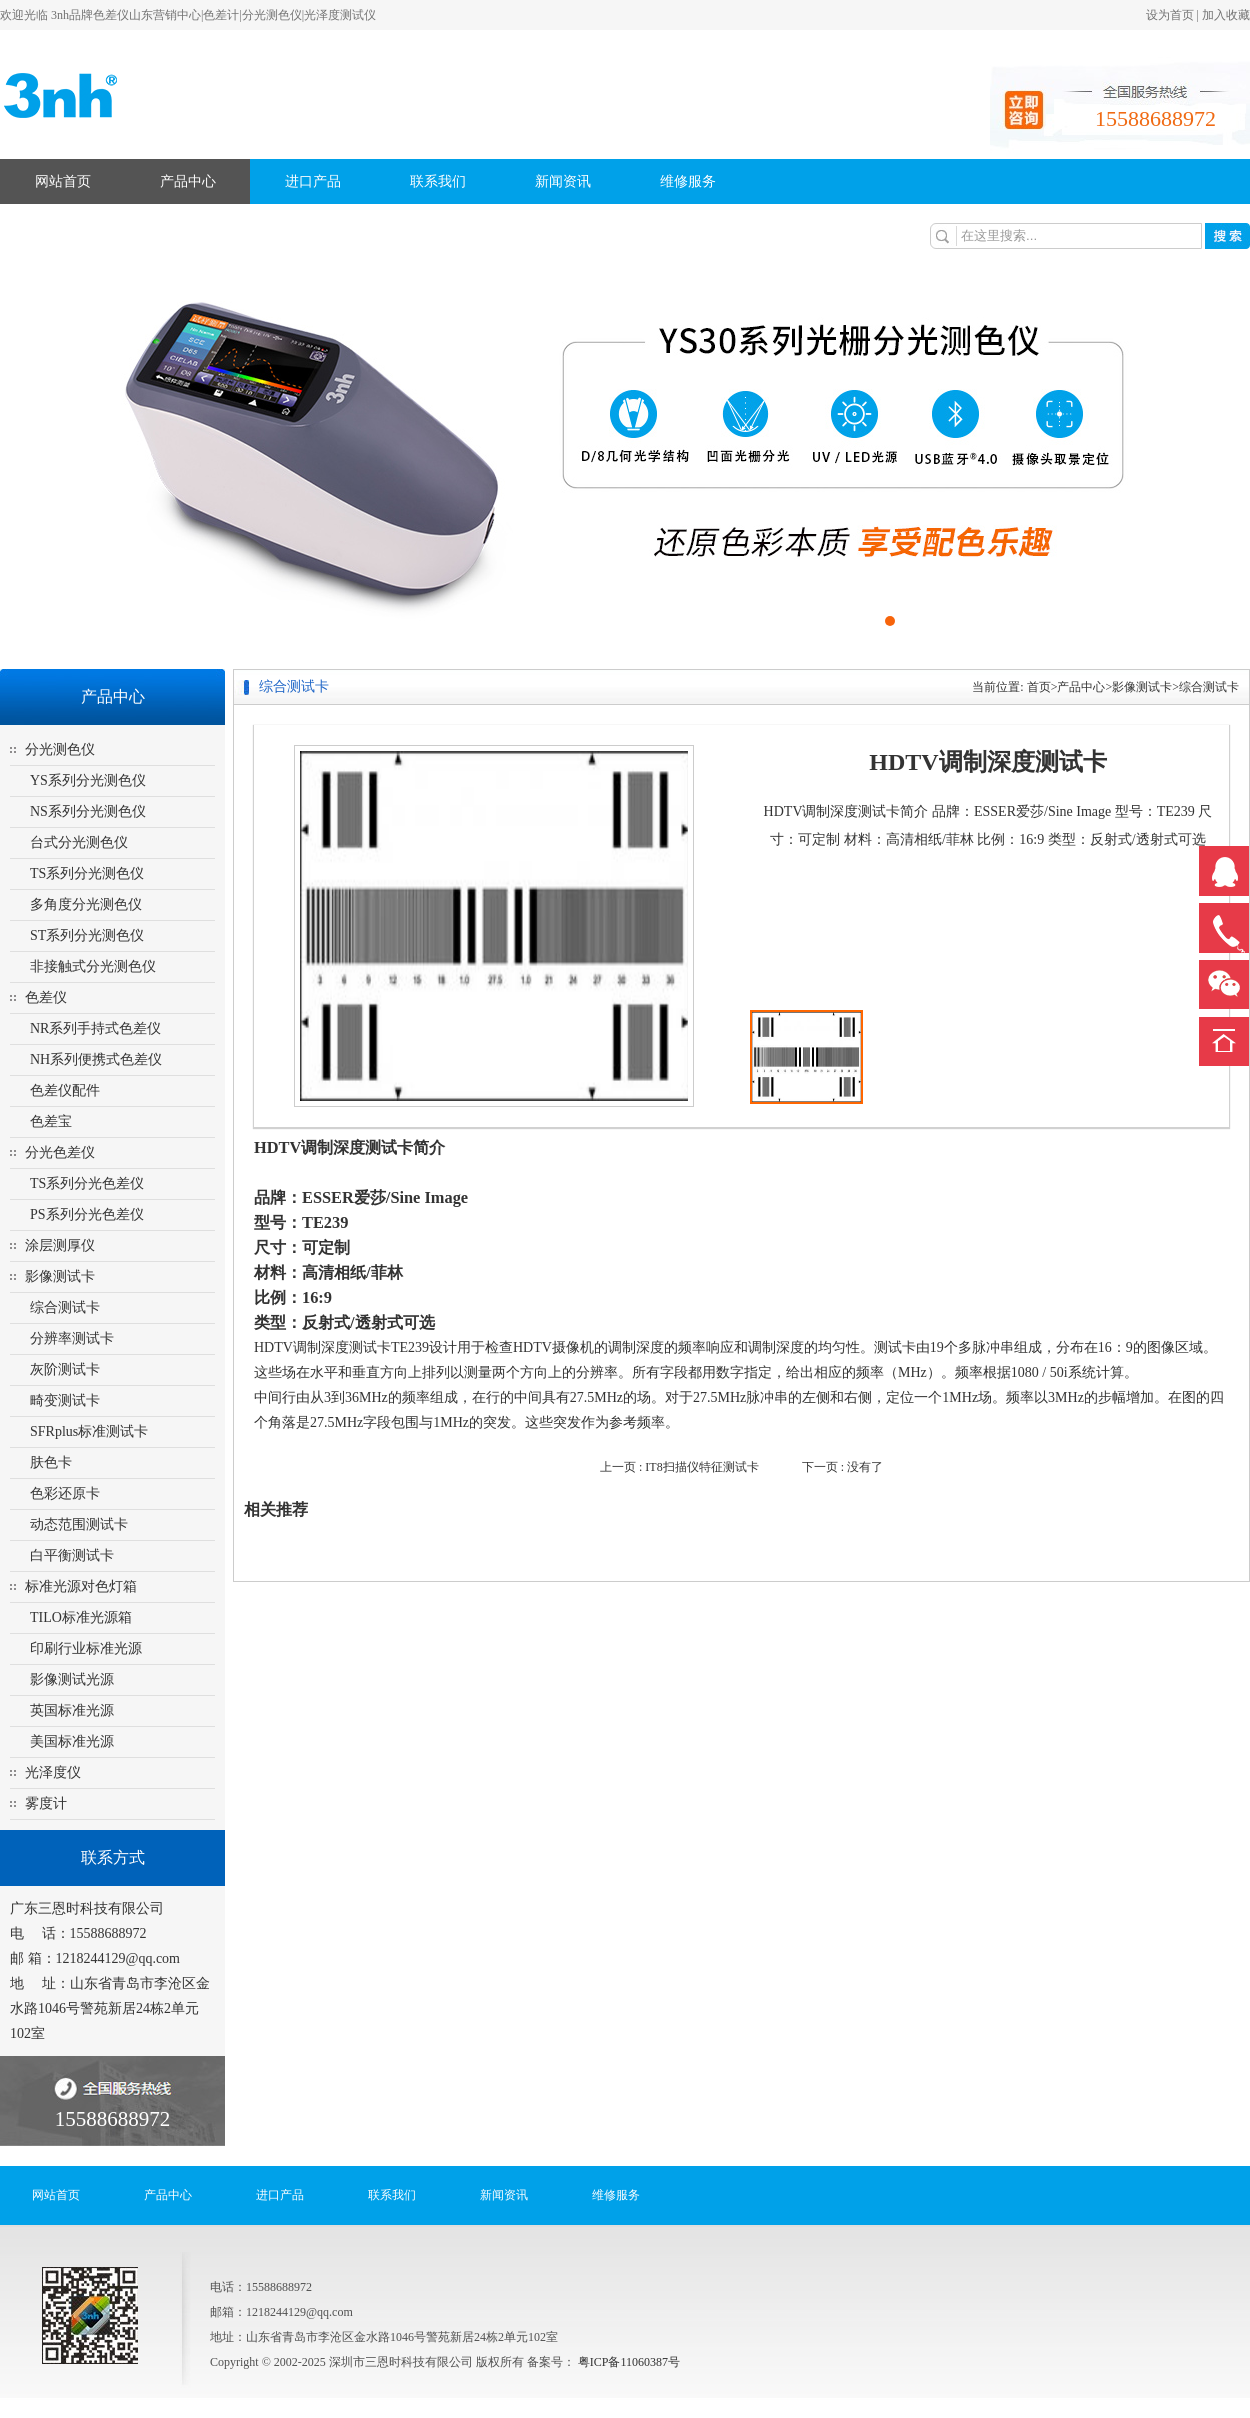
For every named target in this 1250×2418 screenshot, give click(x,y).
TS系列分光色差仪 (87, 1183)
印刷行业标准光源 (86, 1648)
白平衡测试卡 (72, 1555)
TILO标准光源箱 (81, 1617)
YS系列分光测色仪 (88, 780)
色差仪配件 (65, 1090)
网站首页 (63, 181)
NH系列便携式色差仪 (96, 1059)
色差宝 (51, 1121)
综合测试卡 (65, 1307)
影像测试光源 (72, 1679)
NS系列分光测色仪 (88, 811)
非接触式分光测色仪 (93, 966)
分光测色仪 (60, 749)
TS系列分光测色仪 (87, 873)
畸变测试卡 (65, 1400)
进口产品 (313, 181)
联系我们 (438, 181)
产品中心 (188, 181)
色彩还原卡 (65, 1493)
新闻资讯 (563, 181)
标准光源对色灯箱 (81, 1586)
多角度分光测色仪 (86, 904)
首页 (1039, 687)
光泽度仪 (53, 1772)
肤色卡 (51, 1462)
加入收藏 (1226, 15)
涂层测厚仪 (60, 1245)
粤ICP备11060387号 (627, 2362)
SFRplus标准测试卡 (89, 1431)
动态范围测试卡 (79, 1524)
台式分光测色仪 (79, 842)
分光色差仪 (60, 1152)
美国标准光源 (72, 1741)
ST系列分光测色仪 (87, 935)
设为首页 (1170, 15)
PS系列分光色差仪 (87, 1214)
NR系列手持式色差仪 (95, 1028)
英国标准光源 (72, 1710)
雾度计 (46, 1803)
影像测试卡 (60, 1276)
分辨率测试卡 (72, 1338)
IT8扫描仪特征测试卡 (701, 1467)
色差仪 (46, 997)
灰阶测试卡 (65, 1369)
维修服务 (688, 181)
